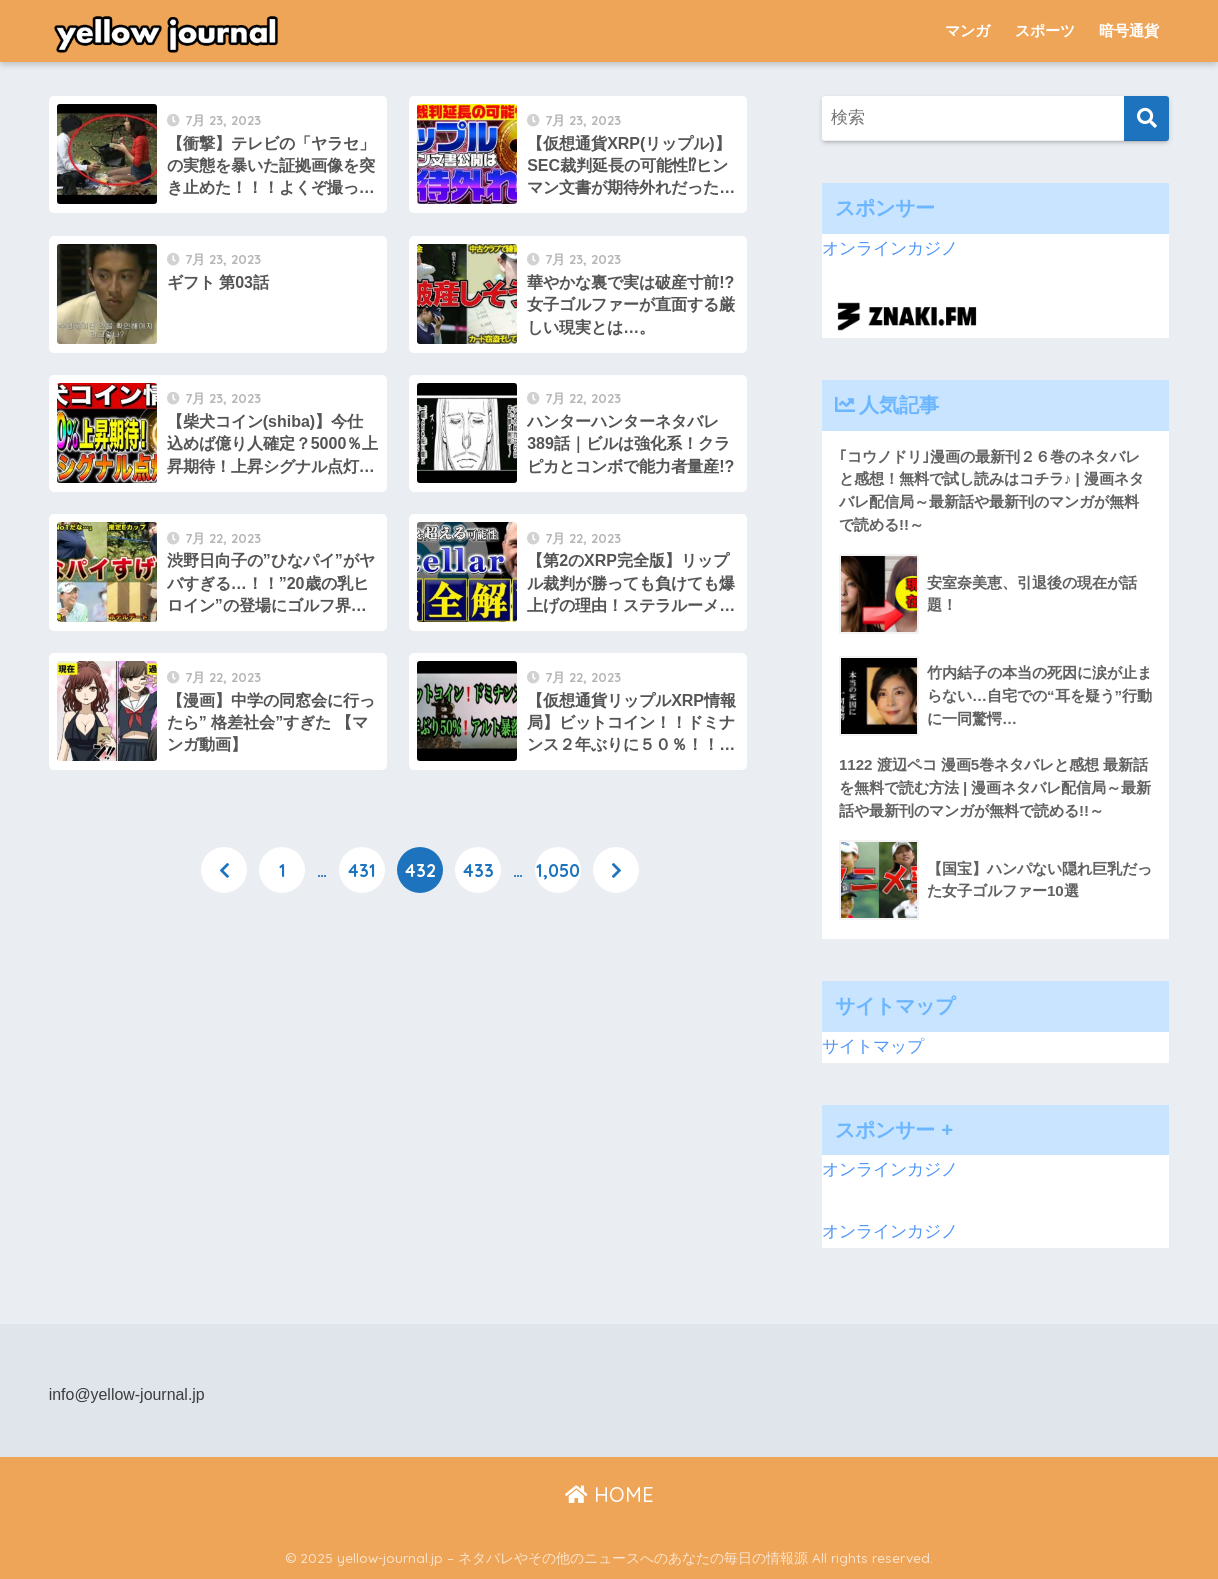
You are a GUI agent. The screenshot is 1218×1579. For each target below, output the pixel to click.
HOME (609, 1494)
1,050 (558, 870)
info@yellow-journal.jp (127, 1394)
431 (362, 870)
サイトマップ (873, 1046)
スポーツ (1045, 30)
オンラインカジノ (890, 248)
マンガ (967, 30)
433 (478, 870)
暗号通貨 (1129, 30)
